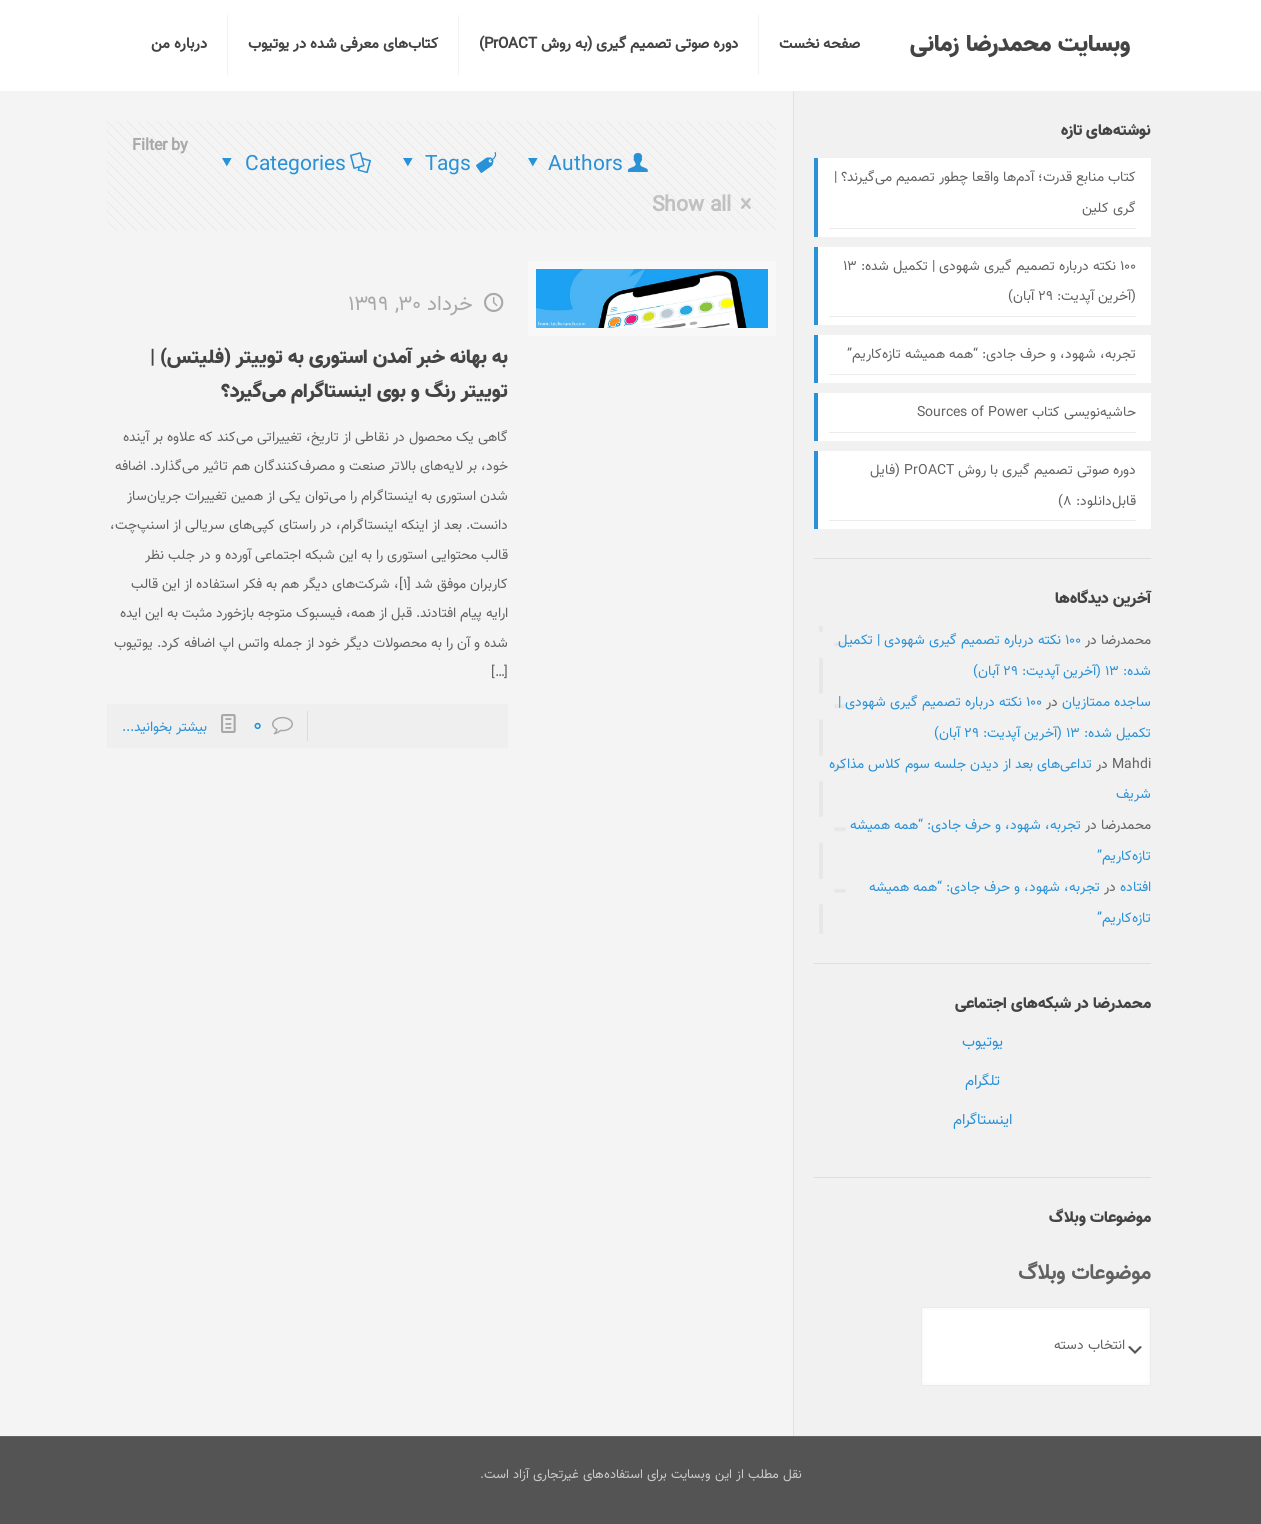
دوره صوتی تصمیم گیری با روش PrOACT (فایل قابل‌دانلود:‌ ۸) (1003, 486)
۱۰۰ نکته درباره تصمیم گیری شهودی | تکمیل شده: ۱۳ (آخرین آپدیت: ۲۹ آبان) (989, 282)
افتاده (1135, 888)
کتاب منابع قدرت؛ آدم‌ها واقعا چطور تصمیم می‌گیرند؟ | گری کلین (985, 193)
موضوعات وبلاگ (1084, 1273)
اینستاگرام (982, 1120)
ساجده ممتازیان (1106, 703)
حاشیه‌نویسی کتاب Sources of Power (1026, 413)
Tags (447, 164)
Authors (586, 164)
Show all (706, 204)
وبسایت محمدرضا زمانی (1020, 45)
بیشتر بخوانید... (164, 728)
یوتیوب (982, 1042)
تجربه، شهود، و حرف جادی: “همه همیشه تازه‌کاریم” (991, 355)
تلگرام (982, 1081)
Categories (293, 164)
